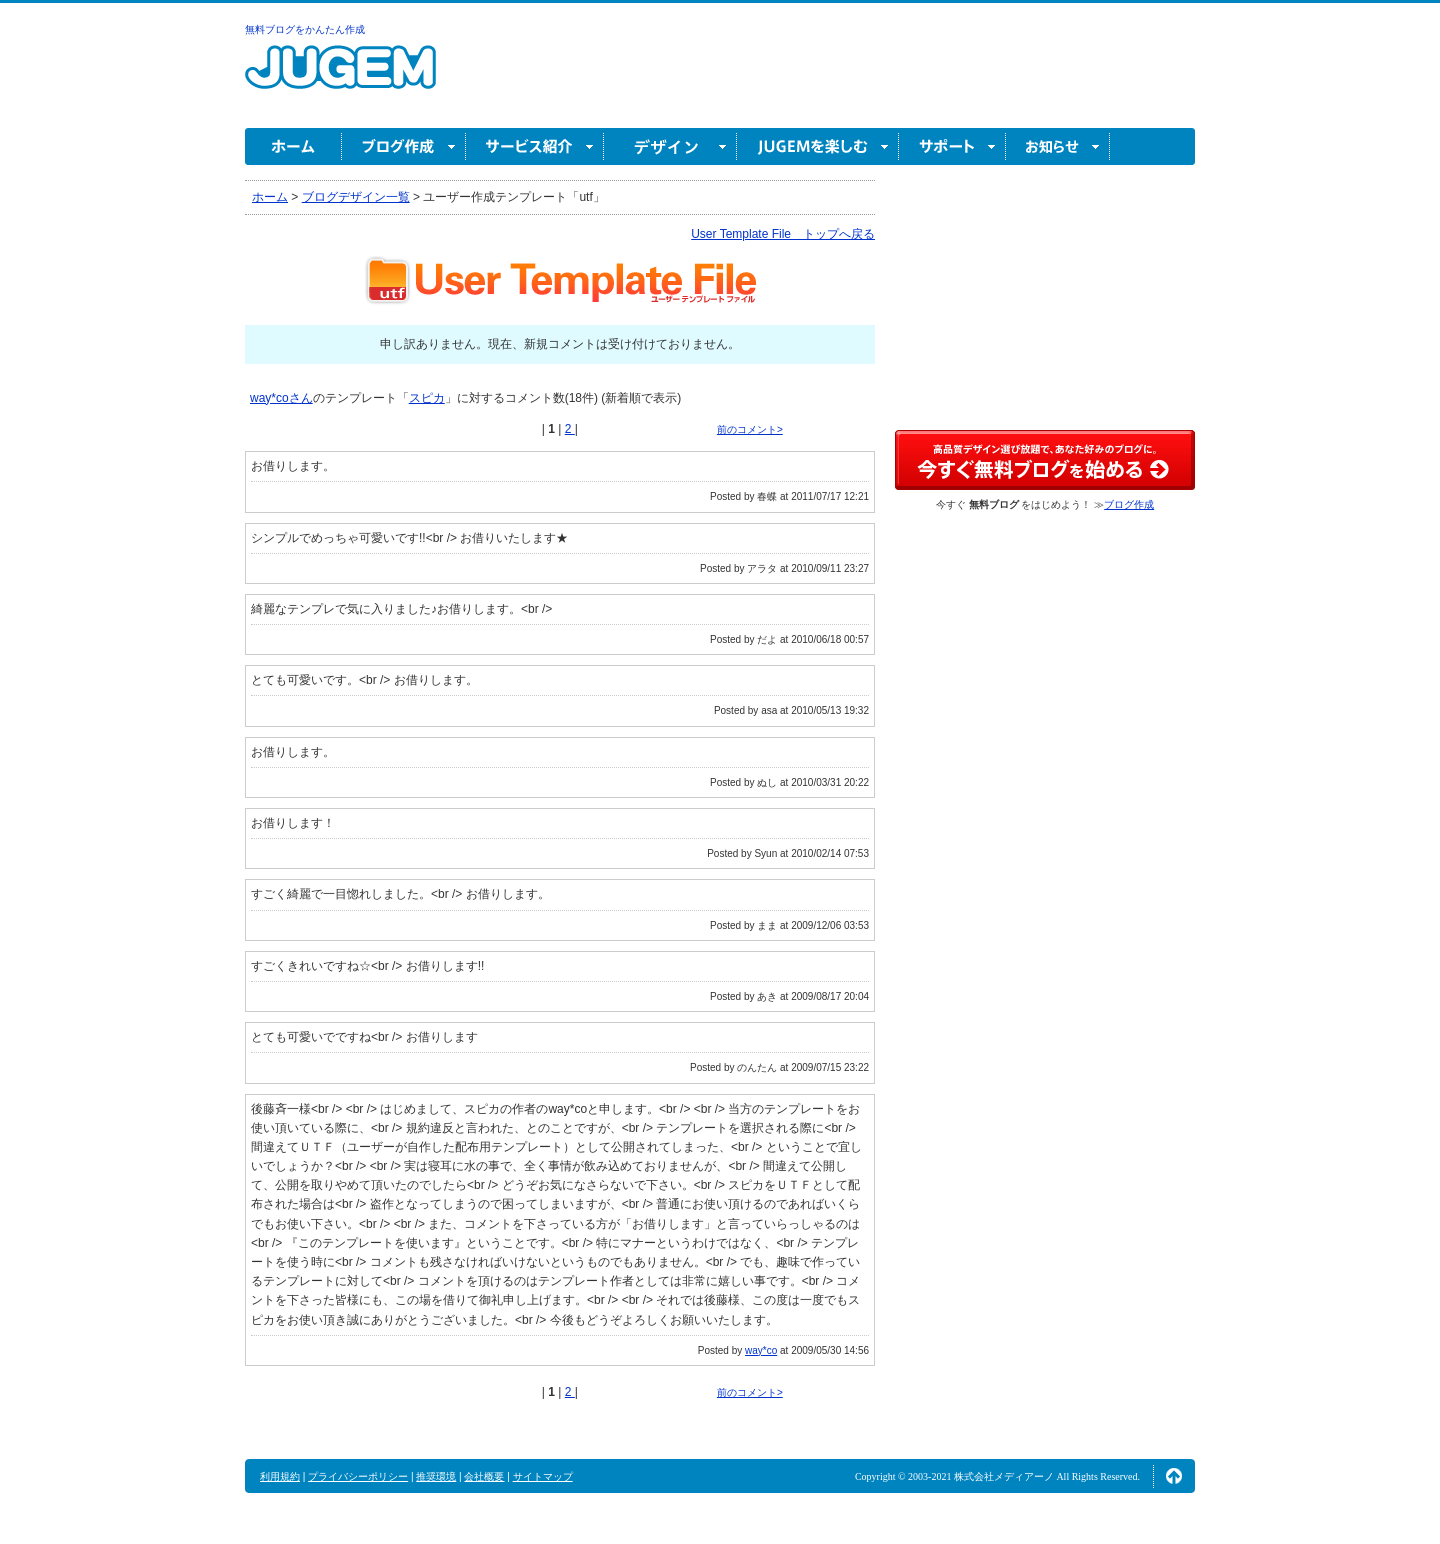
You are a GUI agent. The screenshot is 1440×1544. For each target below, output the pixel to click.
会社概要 (484, 1476)
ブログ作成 (404, 146)
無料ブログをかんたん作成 (305, 29)
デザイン (670, 146)
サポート (952, 146)
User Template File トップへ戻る (783, 234)
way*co (761, 1350)
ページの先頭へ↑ (1174, 1476)
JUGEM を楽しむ (818, 146)
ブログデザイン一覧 (356, 197)
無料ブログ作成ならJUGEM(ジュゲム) (340, 78)
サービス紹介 (535, 146)
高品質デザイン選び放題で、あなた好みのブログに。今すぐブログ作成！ (1045, 460)
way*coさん (281, 398)
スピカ (427, 398)
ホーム (293, 146)
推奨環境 (436, 1476)
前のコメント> (750, 429)
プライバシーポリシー (358, 1476)
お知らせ (1058, 146)
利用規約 (280, 1476)
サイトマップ (543, 1476)
